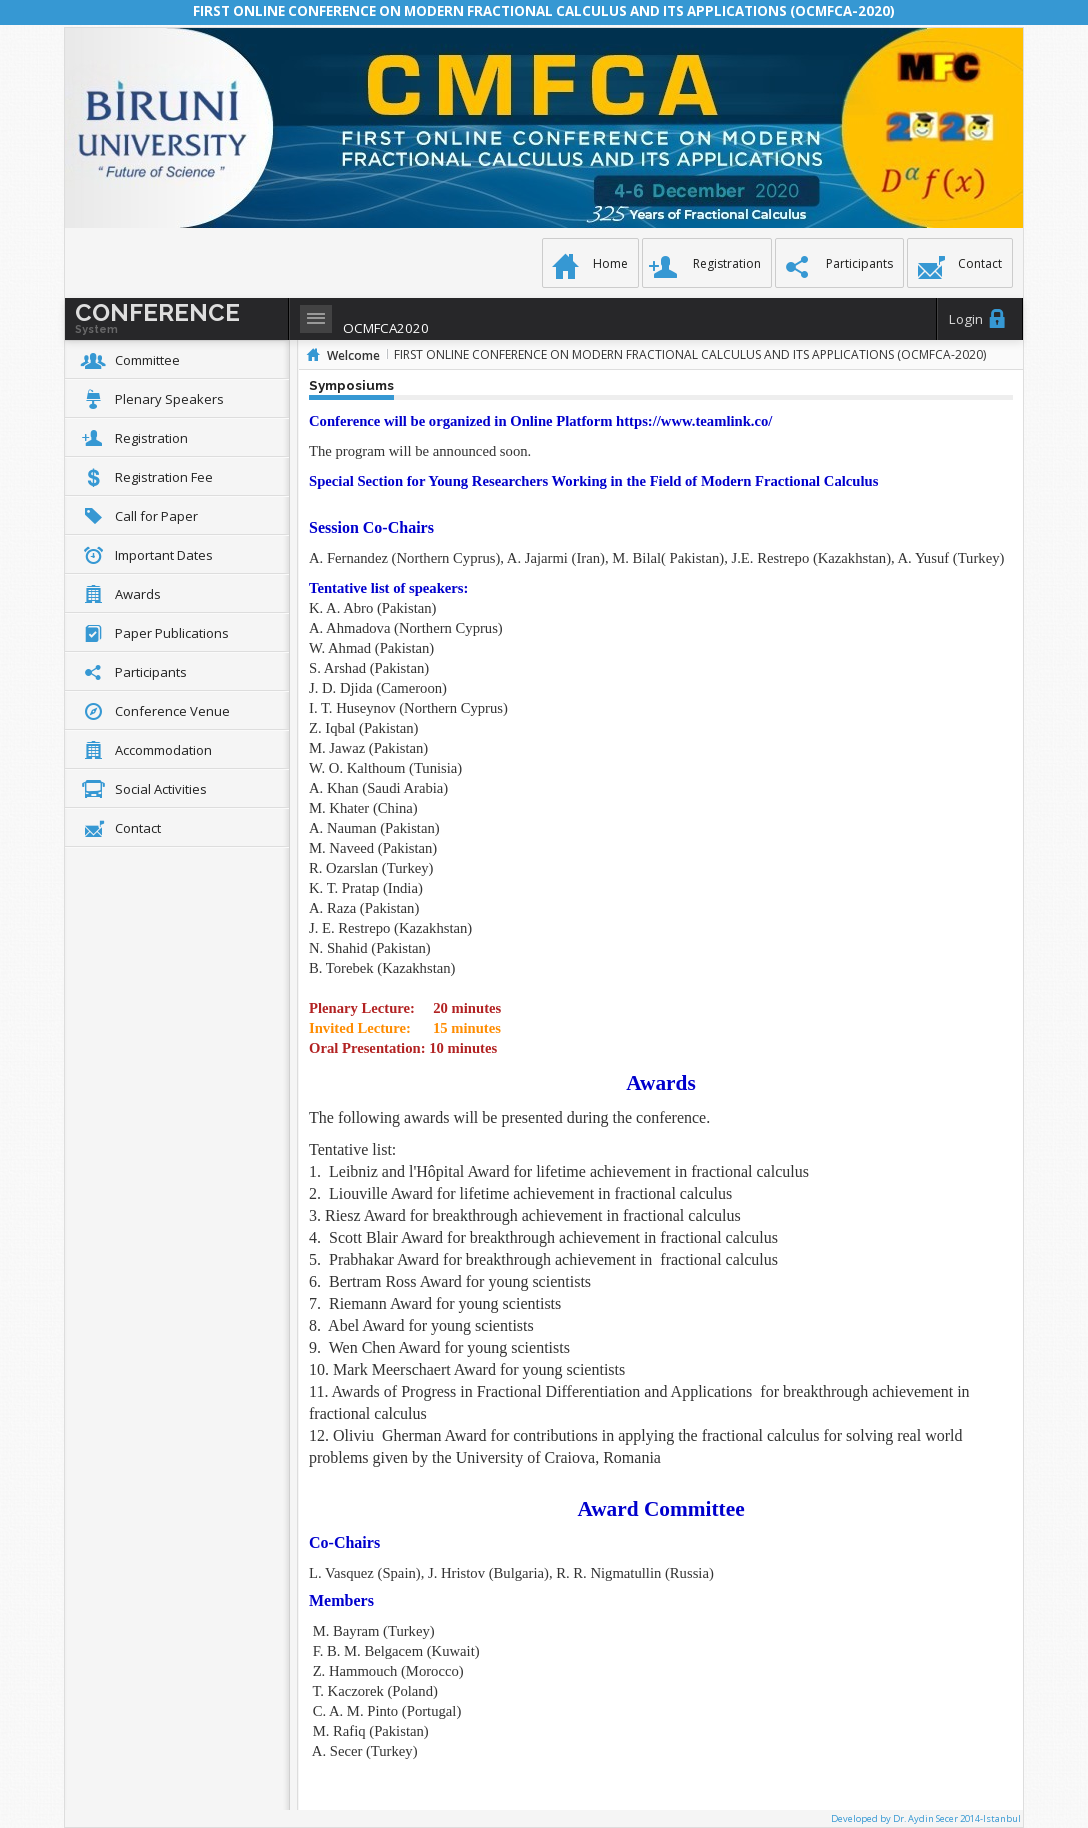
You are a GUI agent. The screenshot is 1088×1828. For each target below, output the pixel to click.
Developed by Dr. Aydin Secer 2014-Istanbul (926, 1818)
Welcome (353, 355)
